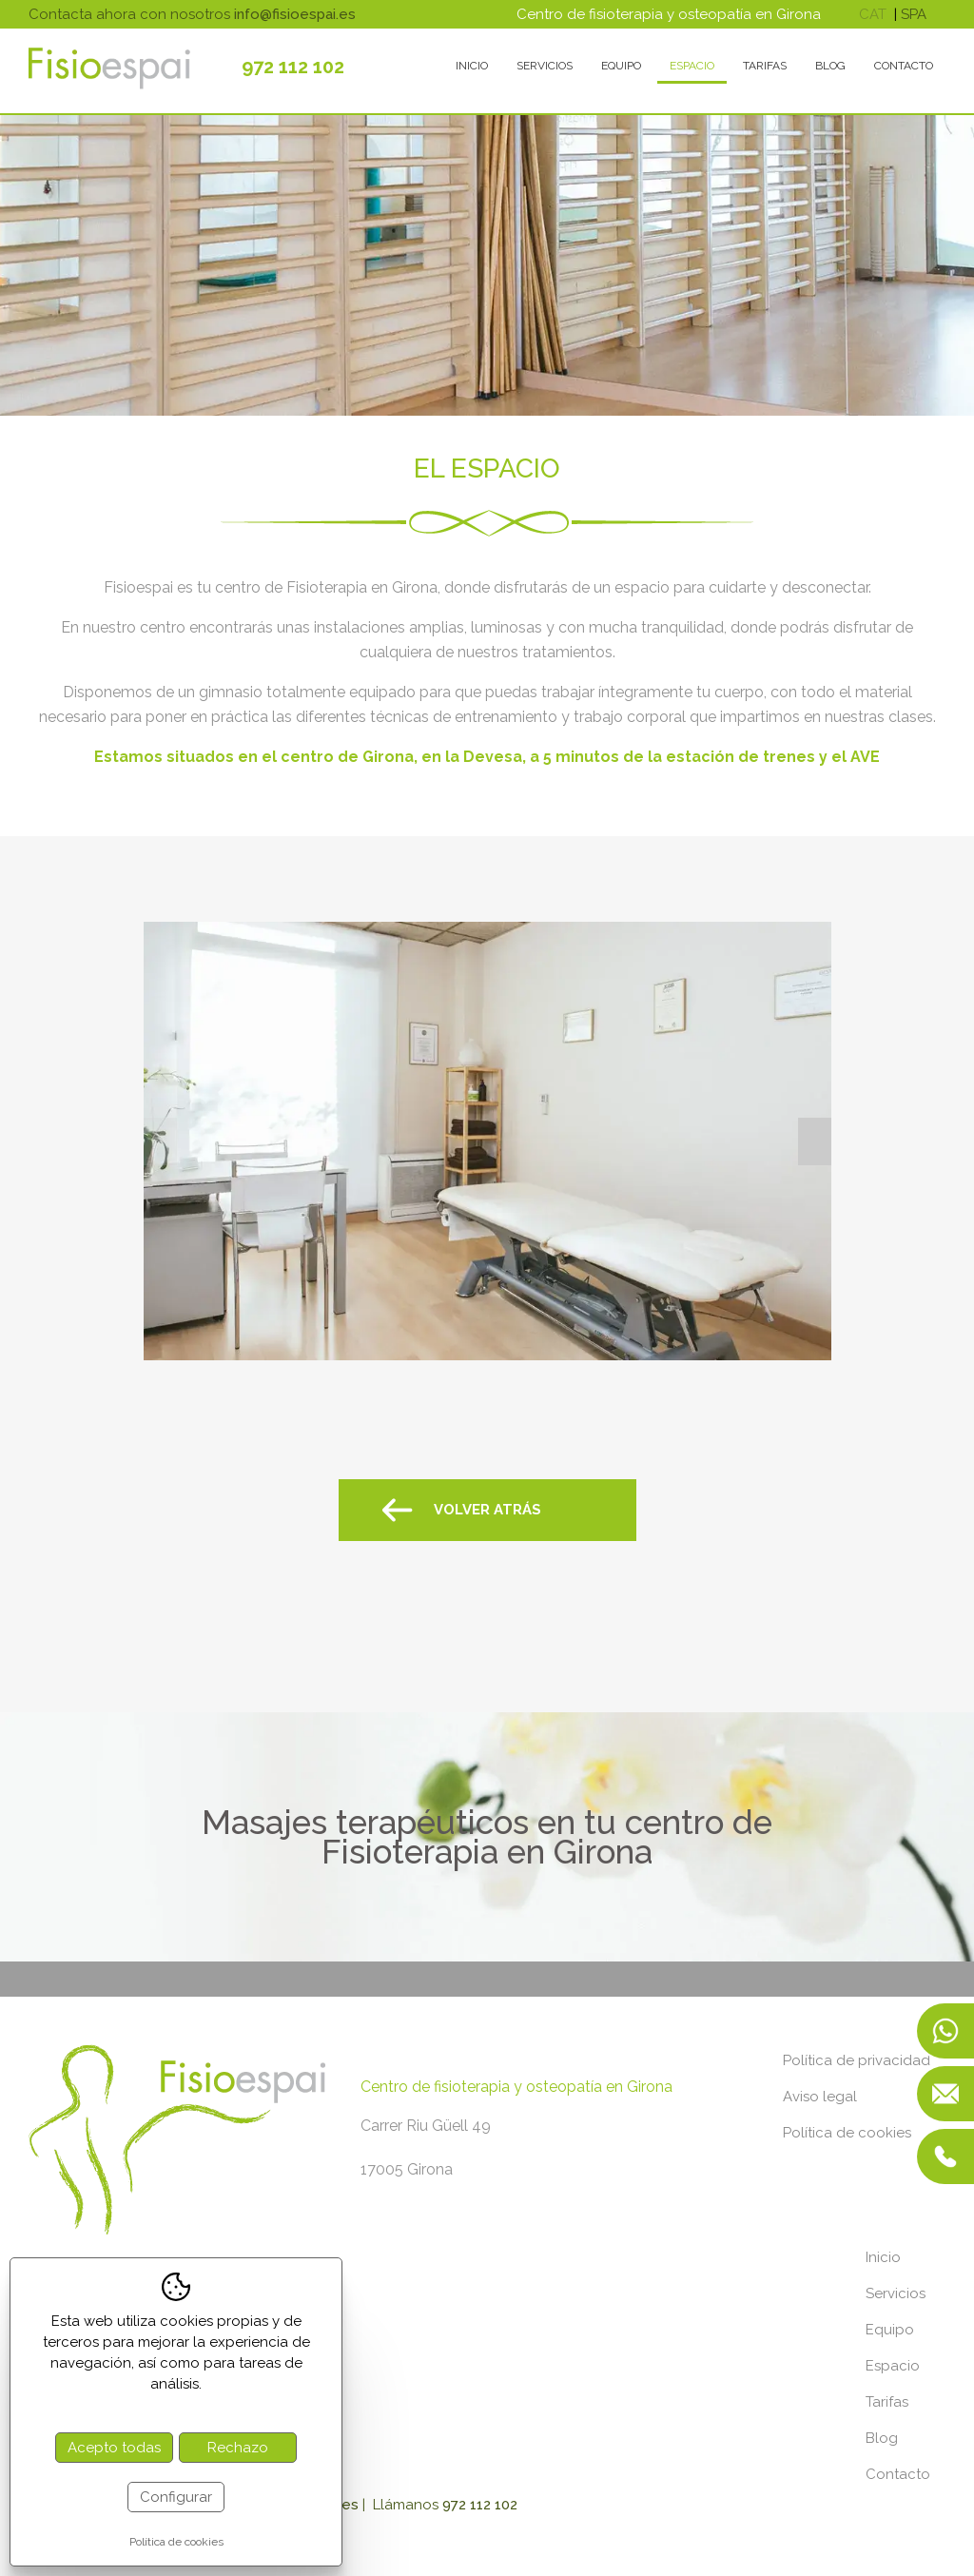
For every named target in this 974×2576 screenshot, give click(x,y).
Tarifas (765, 65)
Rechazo (237, 2447)
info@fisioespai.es (295, 14)
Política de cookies (847, 2132)
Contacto (903, 65)
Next (814, 1141)
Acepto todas (114, 2447)
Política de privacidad (856, 2060)
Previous (160, 1141)
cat (872, 14)
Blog (830, 65)
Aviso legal (820, 2096)
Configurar (176, 2497)
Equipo (621, 65)
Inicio (472, 65)
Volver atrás (487, 1509)
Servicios (544, 65)
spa (913, 14)
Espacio (692, 65)
